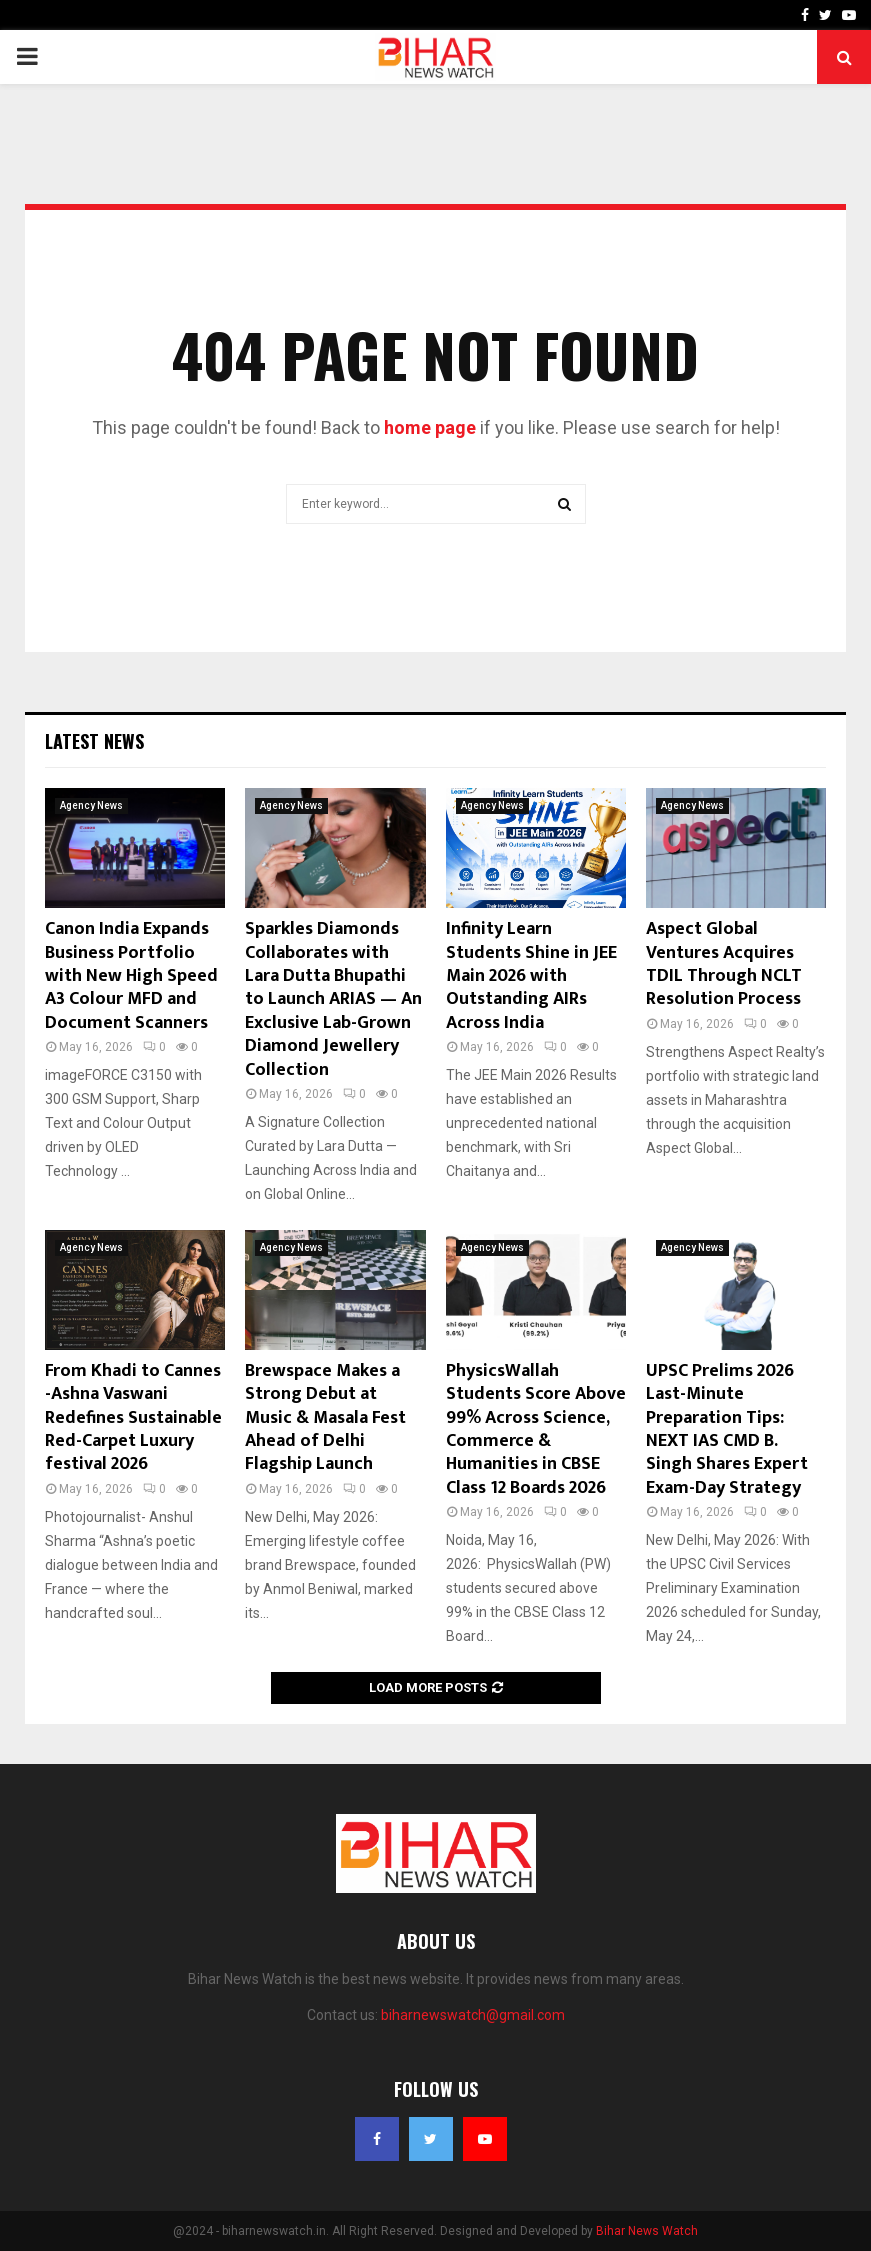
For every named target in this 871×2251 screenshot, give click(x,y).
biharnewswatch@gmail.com (473, 2015)
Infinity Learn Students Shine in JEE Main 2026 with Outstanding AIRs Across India (531, 976)
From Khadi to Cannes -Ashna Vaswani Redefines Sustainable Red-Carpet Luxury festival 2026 (133, 1418)
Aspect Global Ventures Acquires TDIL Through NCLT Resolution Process (724, 964)
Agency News (91, 805)
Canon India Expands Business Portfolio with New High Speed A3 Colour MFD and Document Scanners (131, 976)
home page (430, 427)
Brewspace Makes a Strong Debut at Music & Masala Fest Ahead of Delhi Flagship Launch (325, 1418)
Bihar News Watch (647, 2231)
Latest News (94, 741)
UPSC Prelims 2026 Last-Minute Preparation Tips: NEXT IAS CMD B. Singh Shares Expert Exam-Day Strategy (727, 1429)
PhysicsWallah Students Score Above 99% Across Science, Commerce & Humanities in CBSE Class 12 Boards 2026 (536, 1429)
